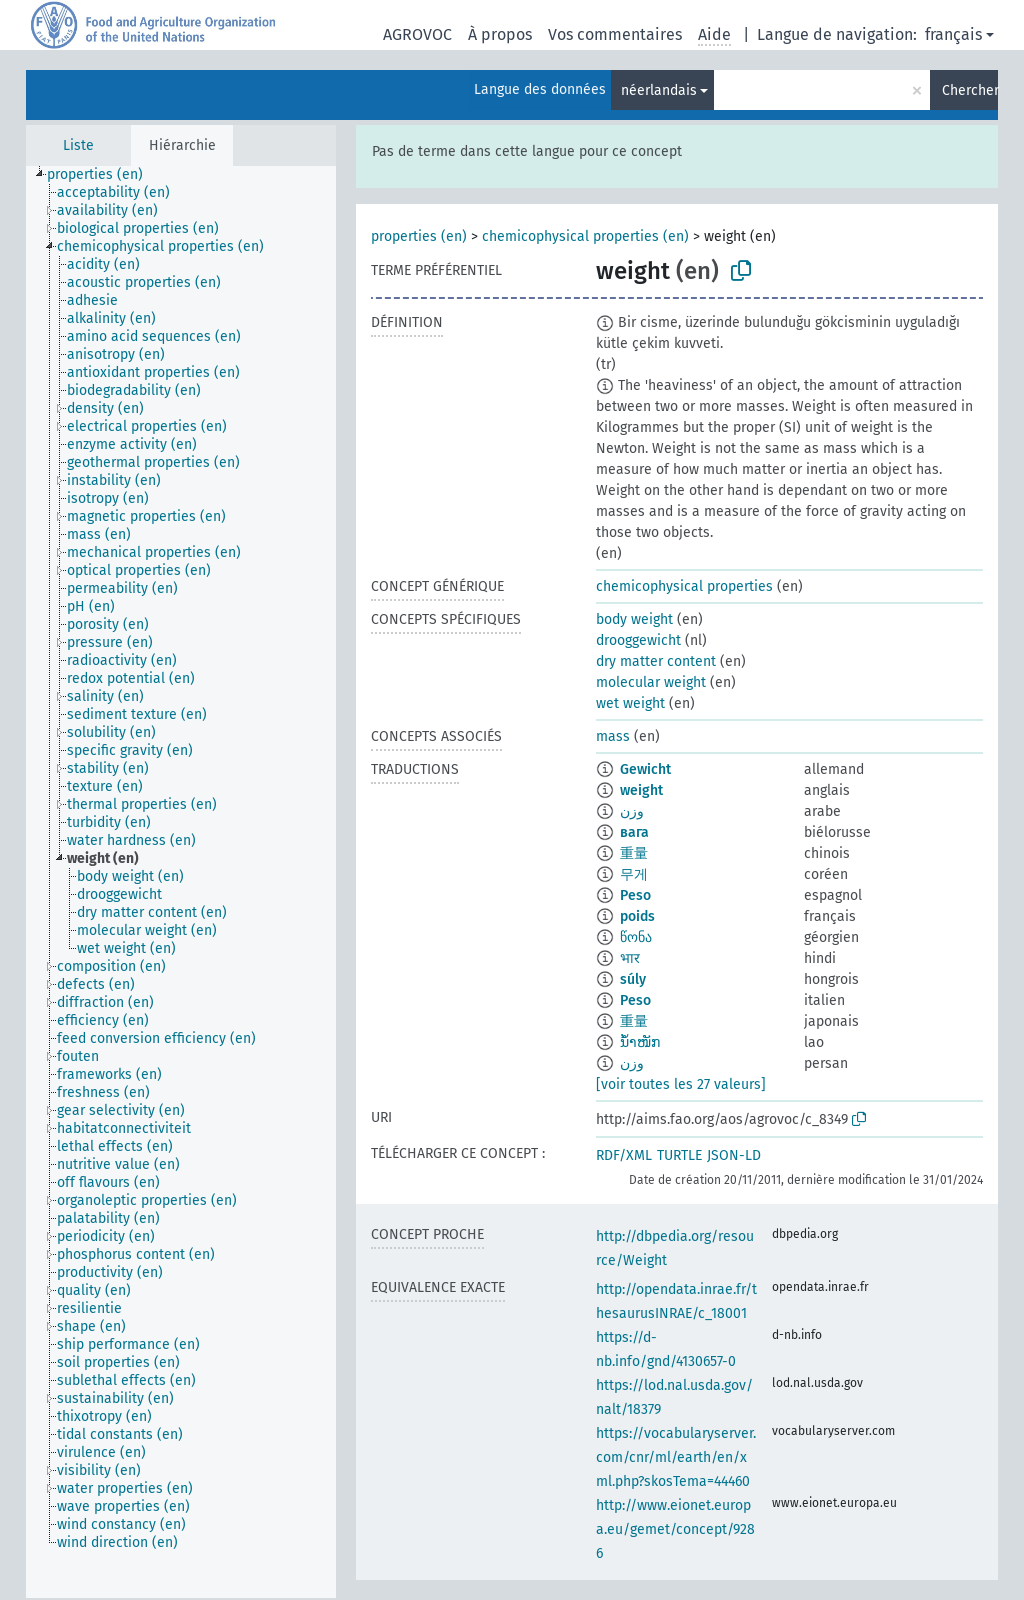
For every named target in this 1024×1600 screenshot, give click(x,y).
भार (630, 958)
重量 (634, 853)
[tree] (181, 882)
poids (637, 916)
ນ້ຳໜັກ (640, 1042)
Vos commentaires (615, 34)
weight (641, 790)
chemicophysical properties (684, 586)
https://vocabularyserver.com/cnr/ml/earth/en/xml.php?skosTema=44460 (676, 1457)
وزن (632, 811)
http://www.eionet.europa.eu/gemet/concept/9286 (675, 1529)
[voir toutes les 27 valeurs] (681, 1084)
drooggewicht (638, 640)
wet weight (630, 703)
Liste (78, 145)
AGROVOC (417, 34)
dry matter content (656, 661)
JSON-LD (734, 1155)
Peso (635, 895)
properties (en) (419, 236)
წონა (636, 937)
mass (613, 736)
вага (634, 832)
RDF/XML (624, 1155)
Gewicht (645, 769)
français (953, 34)
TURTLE (679, 1155)
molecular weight (651, 682)
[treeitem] (103, 175)
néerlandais (659, 90)
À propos (500, 34)
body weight (634, 619)
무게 (634, 874)
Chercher (970, 90)
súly (633, 979)
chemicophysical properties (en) (585, 236)
